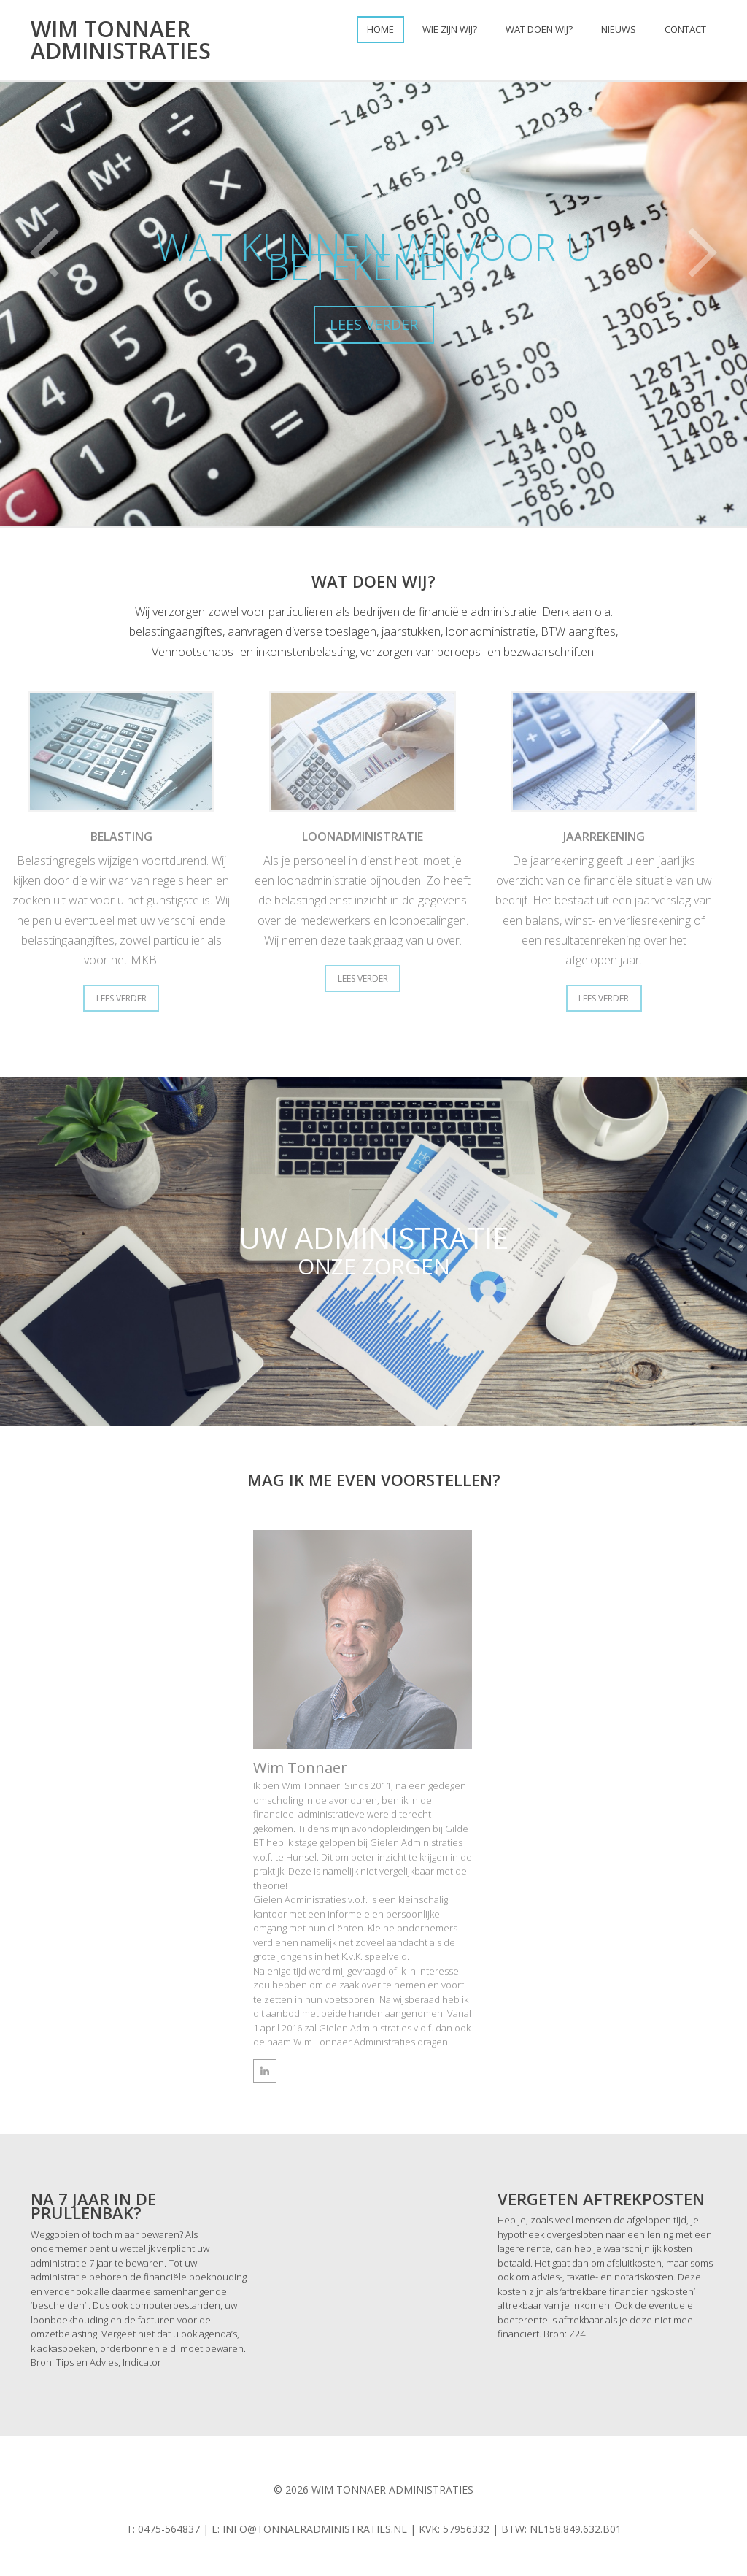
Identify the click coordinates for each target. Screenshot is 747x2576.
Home (380, 29)
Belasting (115, 836)
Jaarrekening (610, 836)
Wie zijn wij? (449, 29)
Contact (685, 29)
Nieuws (618, 29)
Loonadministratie (362, 836)
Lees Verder (115, 998)
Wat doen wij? (539, 29)
